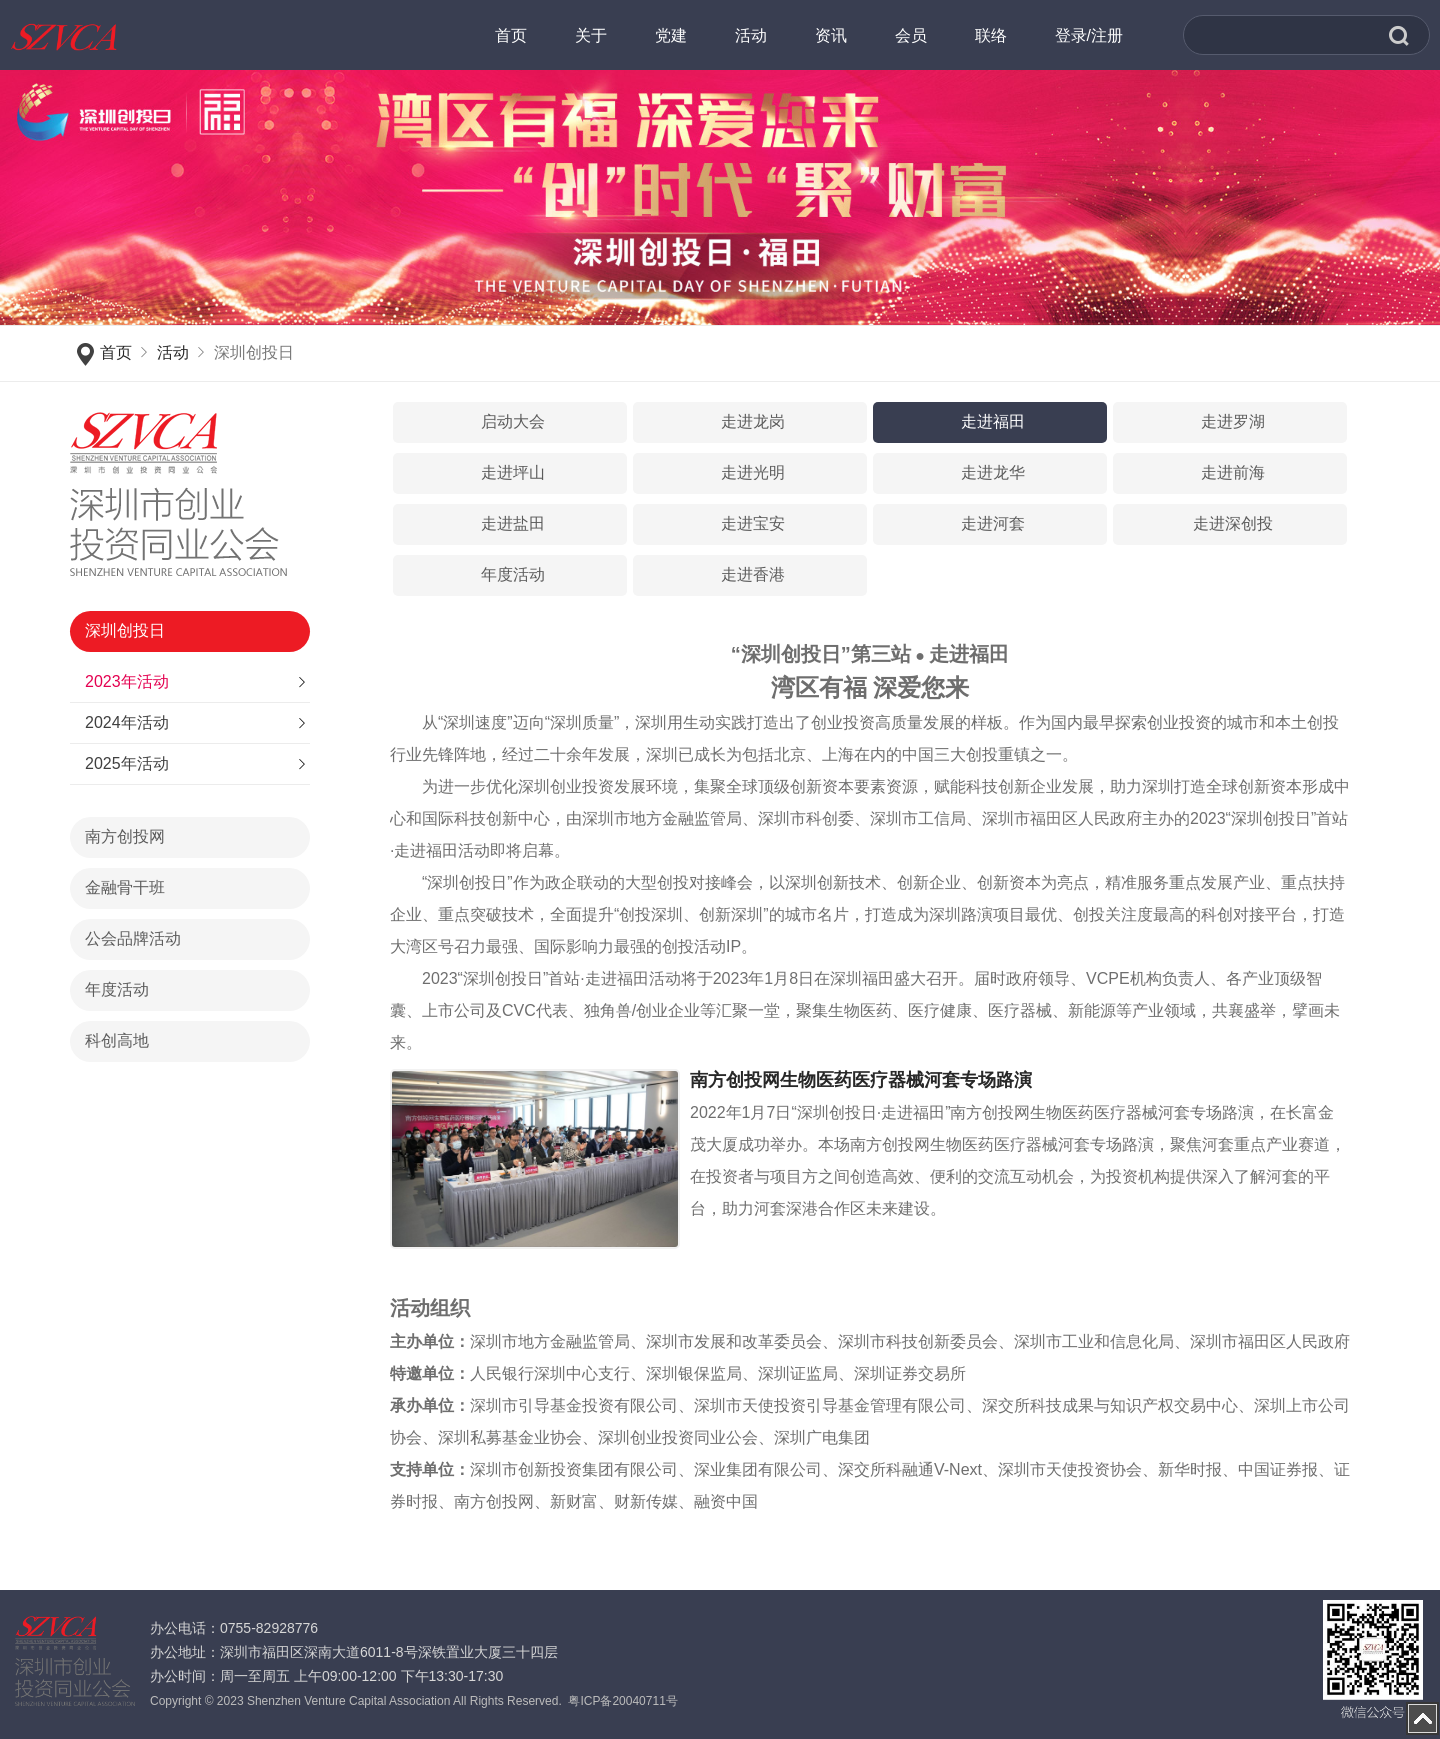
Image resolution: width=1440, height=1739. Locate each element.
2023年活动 (127, 681)
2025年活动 (127, 763)
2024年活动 (127, 722)
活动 (173, 352)
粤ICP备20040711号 (622, 1701)
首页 (116, 352)
